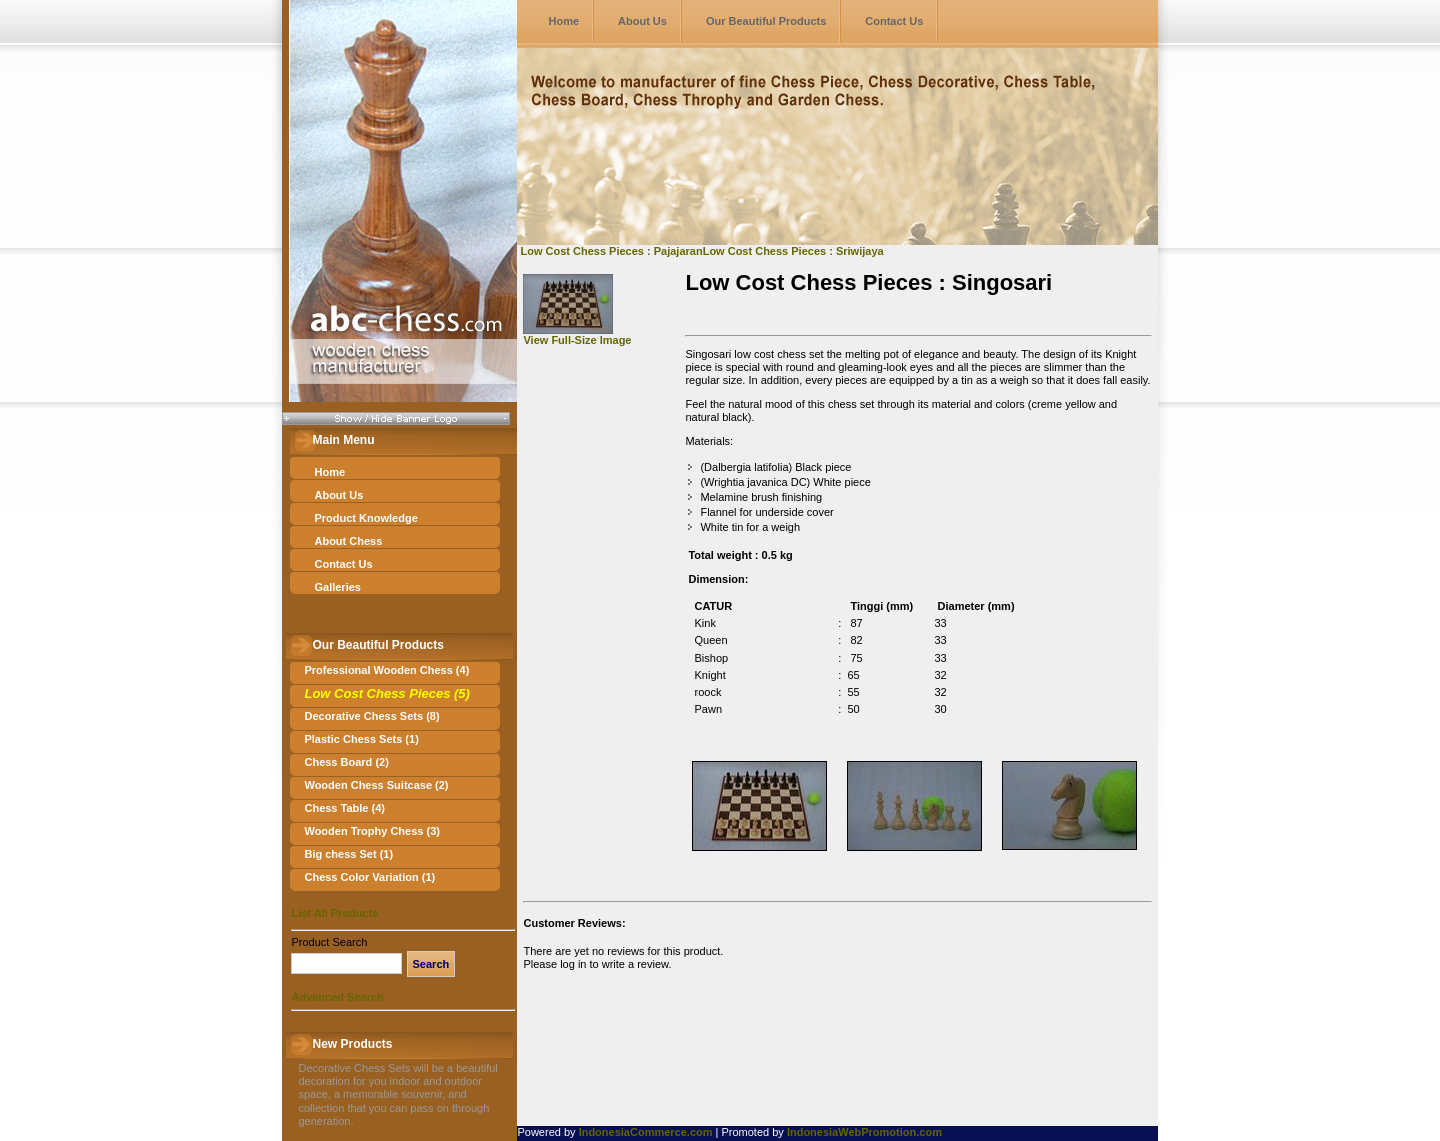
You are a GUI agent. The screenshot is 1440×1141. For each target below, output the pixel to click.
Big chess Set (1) (348, 854)
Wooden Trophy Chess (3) (371, 831)
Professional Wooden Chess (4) (386, 670)
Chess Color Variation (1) (369, 877)
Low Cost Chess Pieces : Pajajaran (611, 251)
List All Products (334, 913)
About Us (642, 21)
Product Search (329, 942)
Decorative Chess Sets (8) (371, 716)
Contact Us (894, 21)
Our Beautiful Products (766, 21)
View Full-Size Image (577, 335)
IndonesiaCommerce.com (646, 1132)
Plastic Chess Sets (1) (361, 739)
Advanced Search (337, 997)
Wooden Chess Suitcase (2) (376, 785)
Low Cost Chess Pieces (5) (386, 693)
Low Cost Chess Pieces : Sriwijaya (793, 251)
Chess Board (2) (346, 762)
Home (563, 21)
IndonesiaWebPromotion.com (864, 1132)
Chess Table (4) (344, 808)
